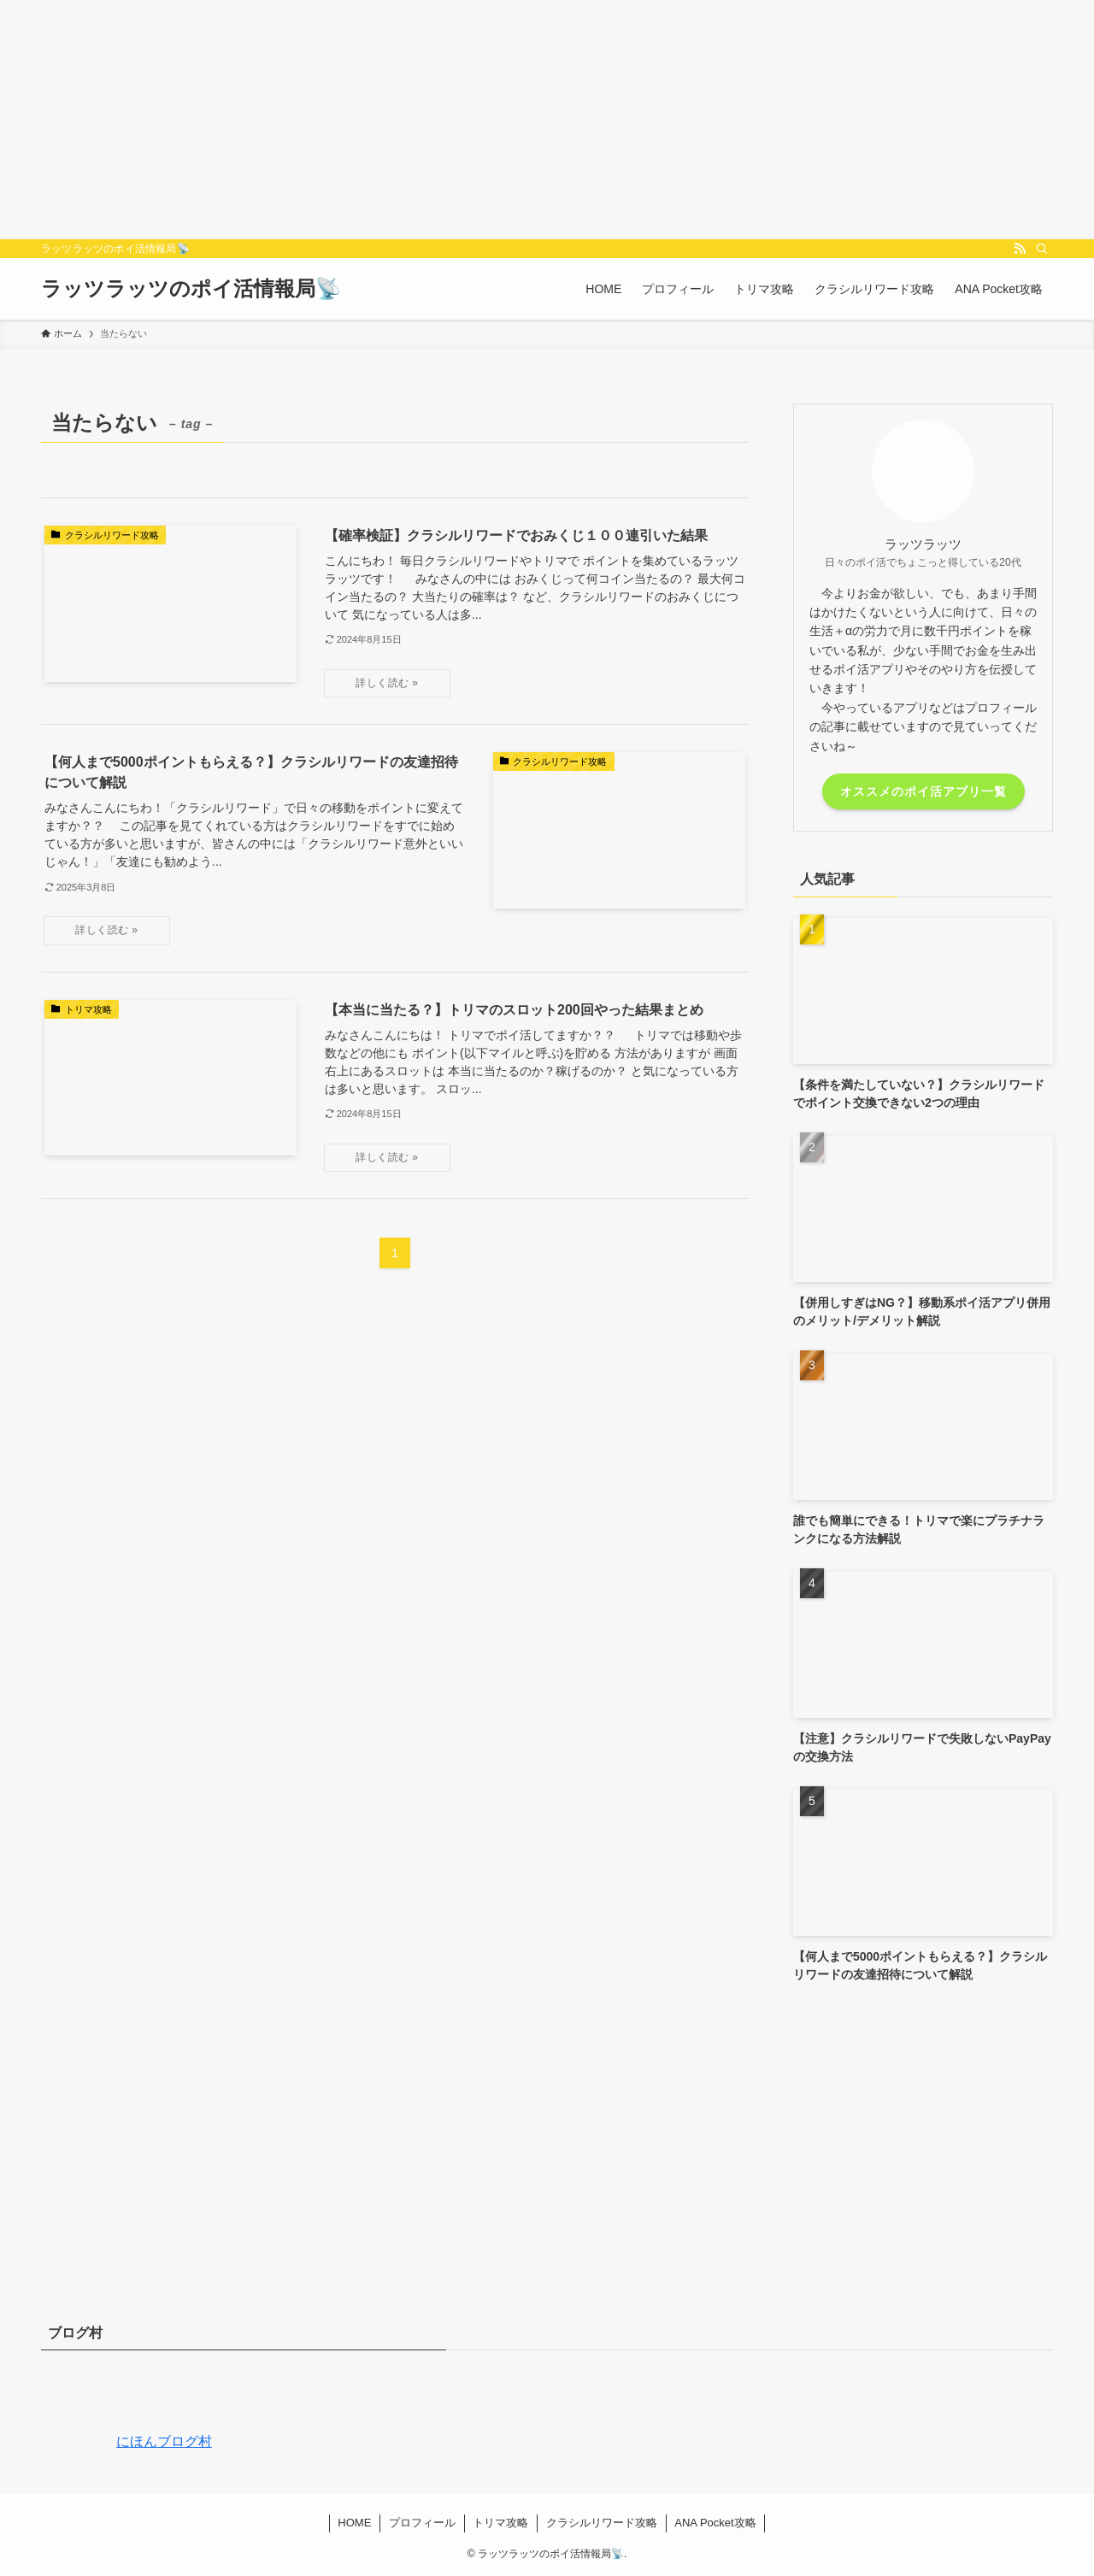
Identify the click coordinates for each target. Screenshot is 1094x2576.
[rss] (1020, 248)
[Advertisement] (513, 119)
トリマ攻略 (500, 2522)
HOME (354, 2522)
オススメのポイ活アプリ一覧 (923, 791)
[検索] (1042, 248)
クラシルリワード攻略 (601, 2522)
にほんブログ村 (126, 2441)
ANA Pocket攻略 (715, 2522)
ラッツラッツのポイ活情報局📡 (191, 289)
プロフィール (422, 2522)
